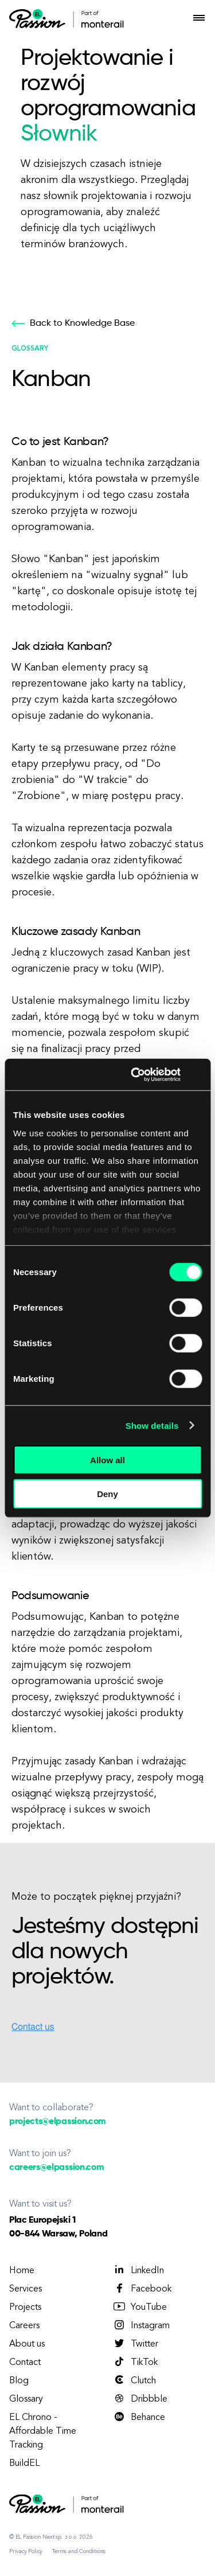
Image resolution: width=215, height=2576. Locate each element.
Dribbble (139, 2398)
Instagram (141, 2325)
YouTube (139, 2307)
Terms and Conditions (78, 2551)
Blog (19, 2381)
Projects (25, 2307)
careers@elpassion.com (56, 2167)
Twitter (135, 2343)
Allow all (107, 1460)
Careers (24, 2326)
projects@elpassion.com (57, 2121)
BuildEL (24, 2463)
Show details (152, 1425)
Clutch (134, 2380)
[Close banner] (198, 1074)
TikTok (135, 2362)
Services (25, 2289)
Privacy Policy (25, 2551)
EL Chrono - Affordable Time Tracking (42, 2431)
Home (21, 2270)
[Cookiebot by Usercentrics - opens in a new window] (135, 1074)
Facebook (141, 2288)
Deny (107, 1494)
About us (27, 2344)
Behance (138, 2417)
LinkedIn (138, 2270)
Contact (25, 2362)
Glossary (26, 2399)
